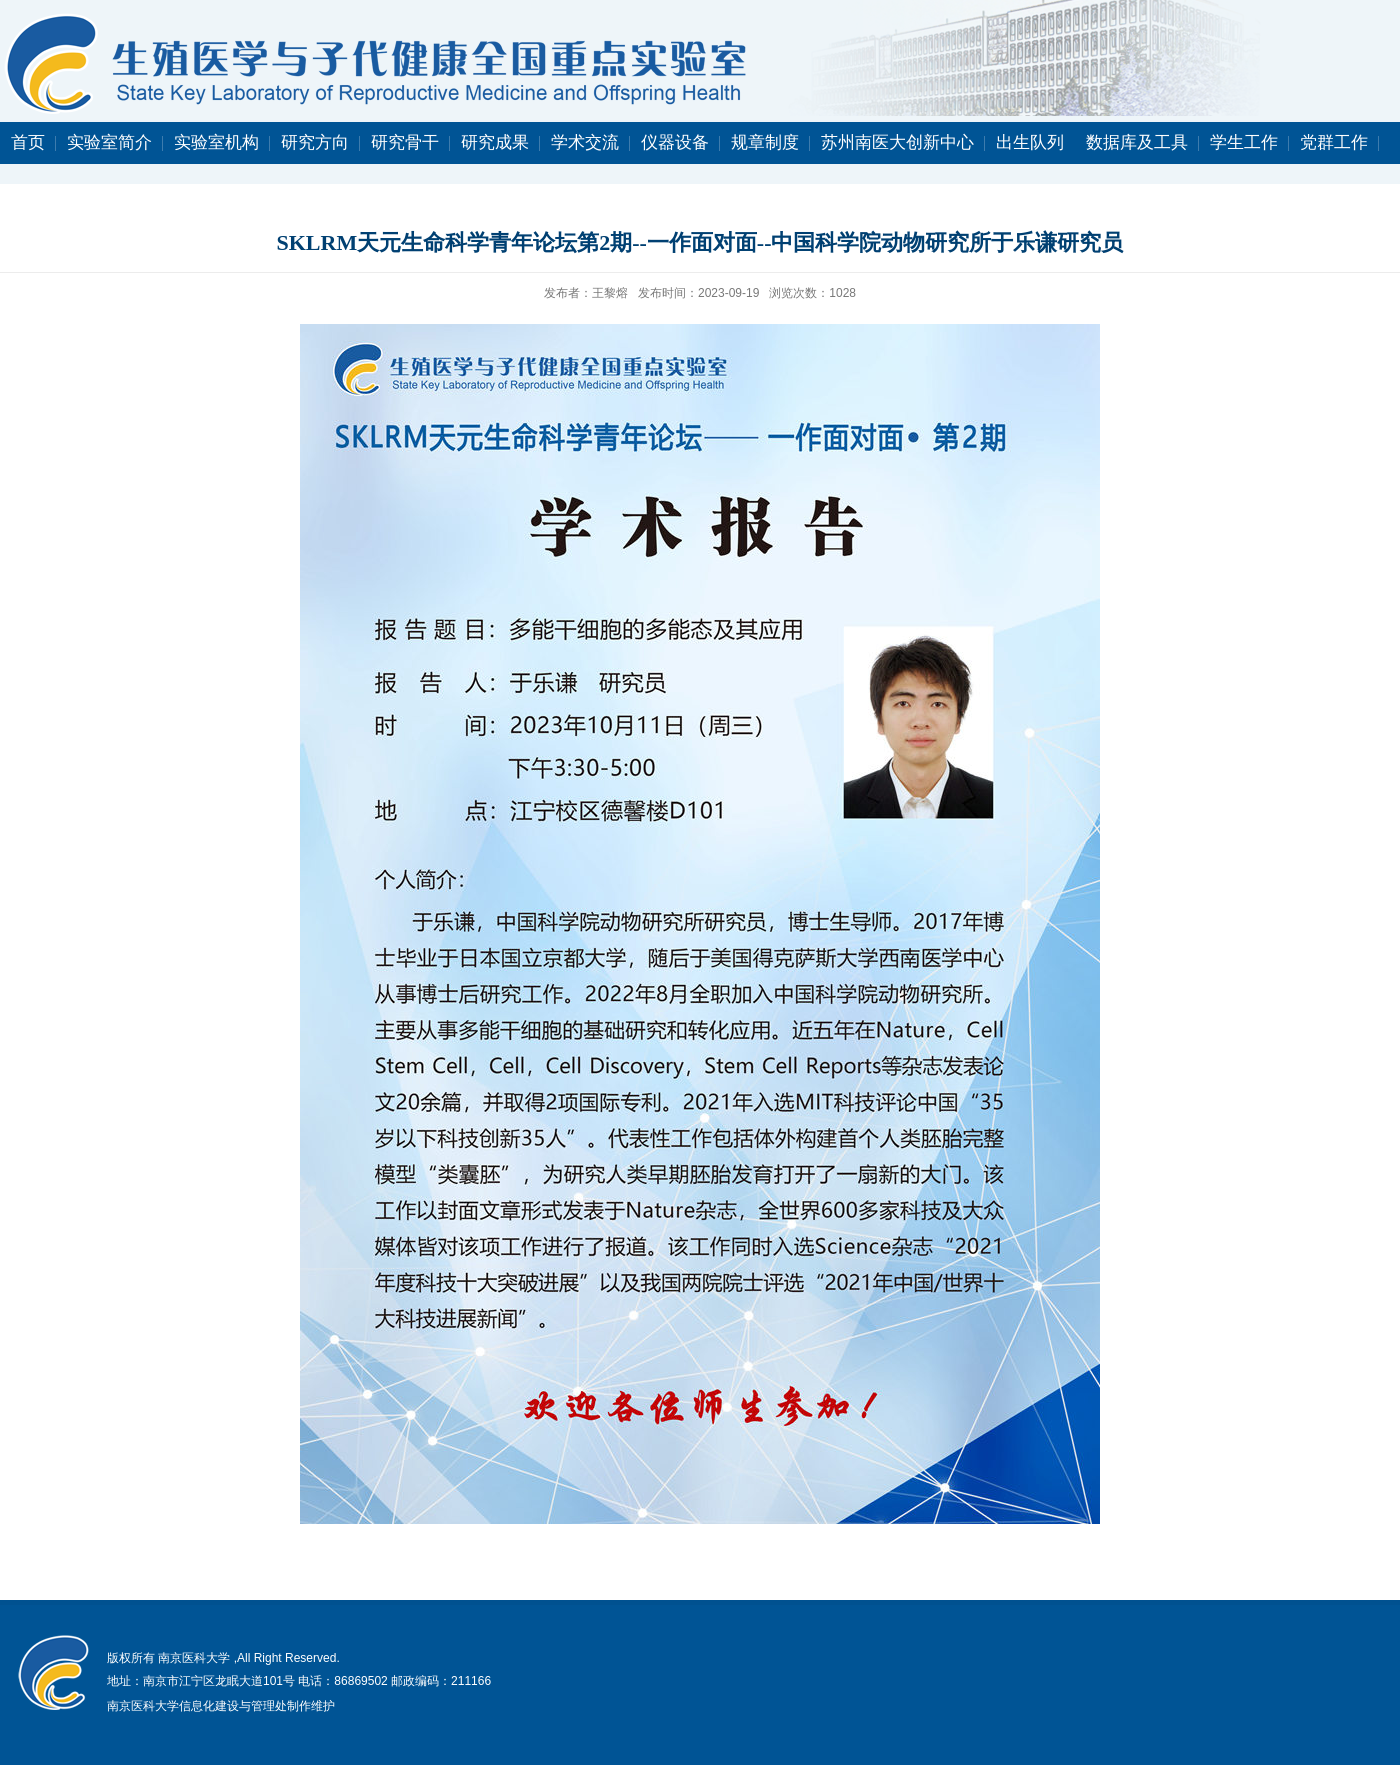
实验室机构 (216, 142)
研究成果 (495, 142)
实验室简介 (109, 142)
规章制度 (765, 142)
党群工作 (1334, 142)
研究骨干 (405, 142)
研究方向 (315, 142)
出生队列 (1030, 142)
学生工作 (1244, 142)
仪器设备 (675, 142)
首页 (28, 142)
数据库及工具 (1137, 142)
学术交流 (585, 142)
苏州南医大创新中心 (897, 142)
